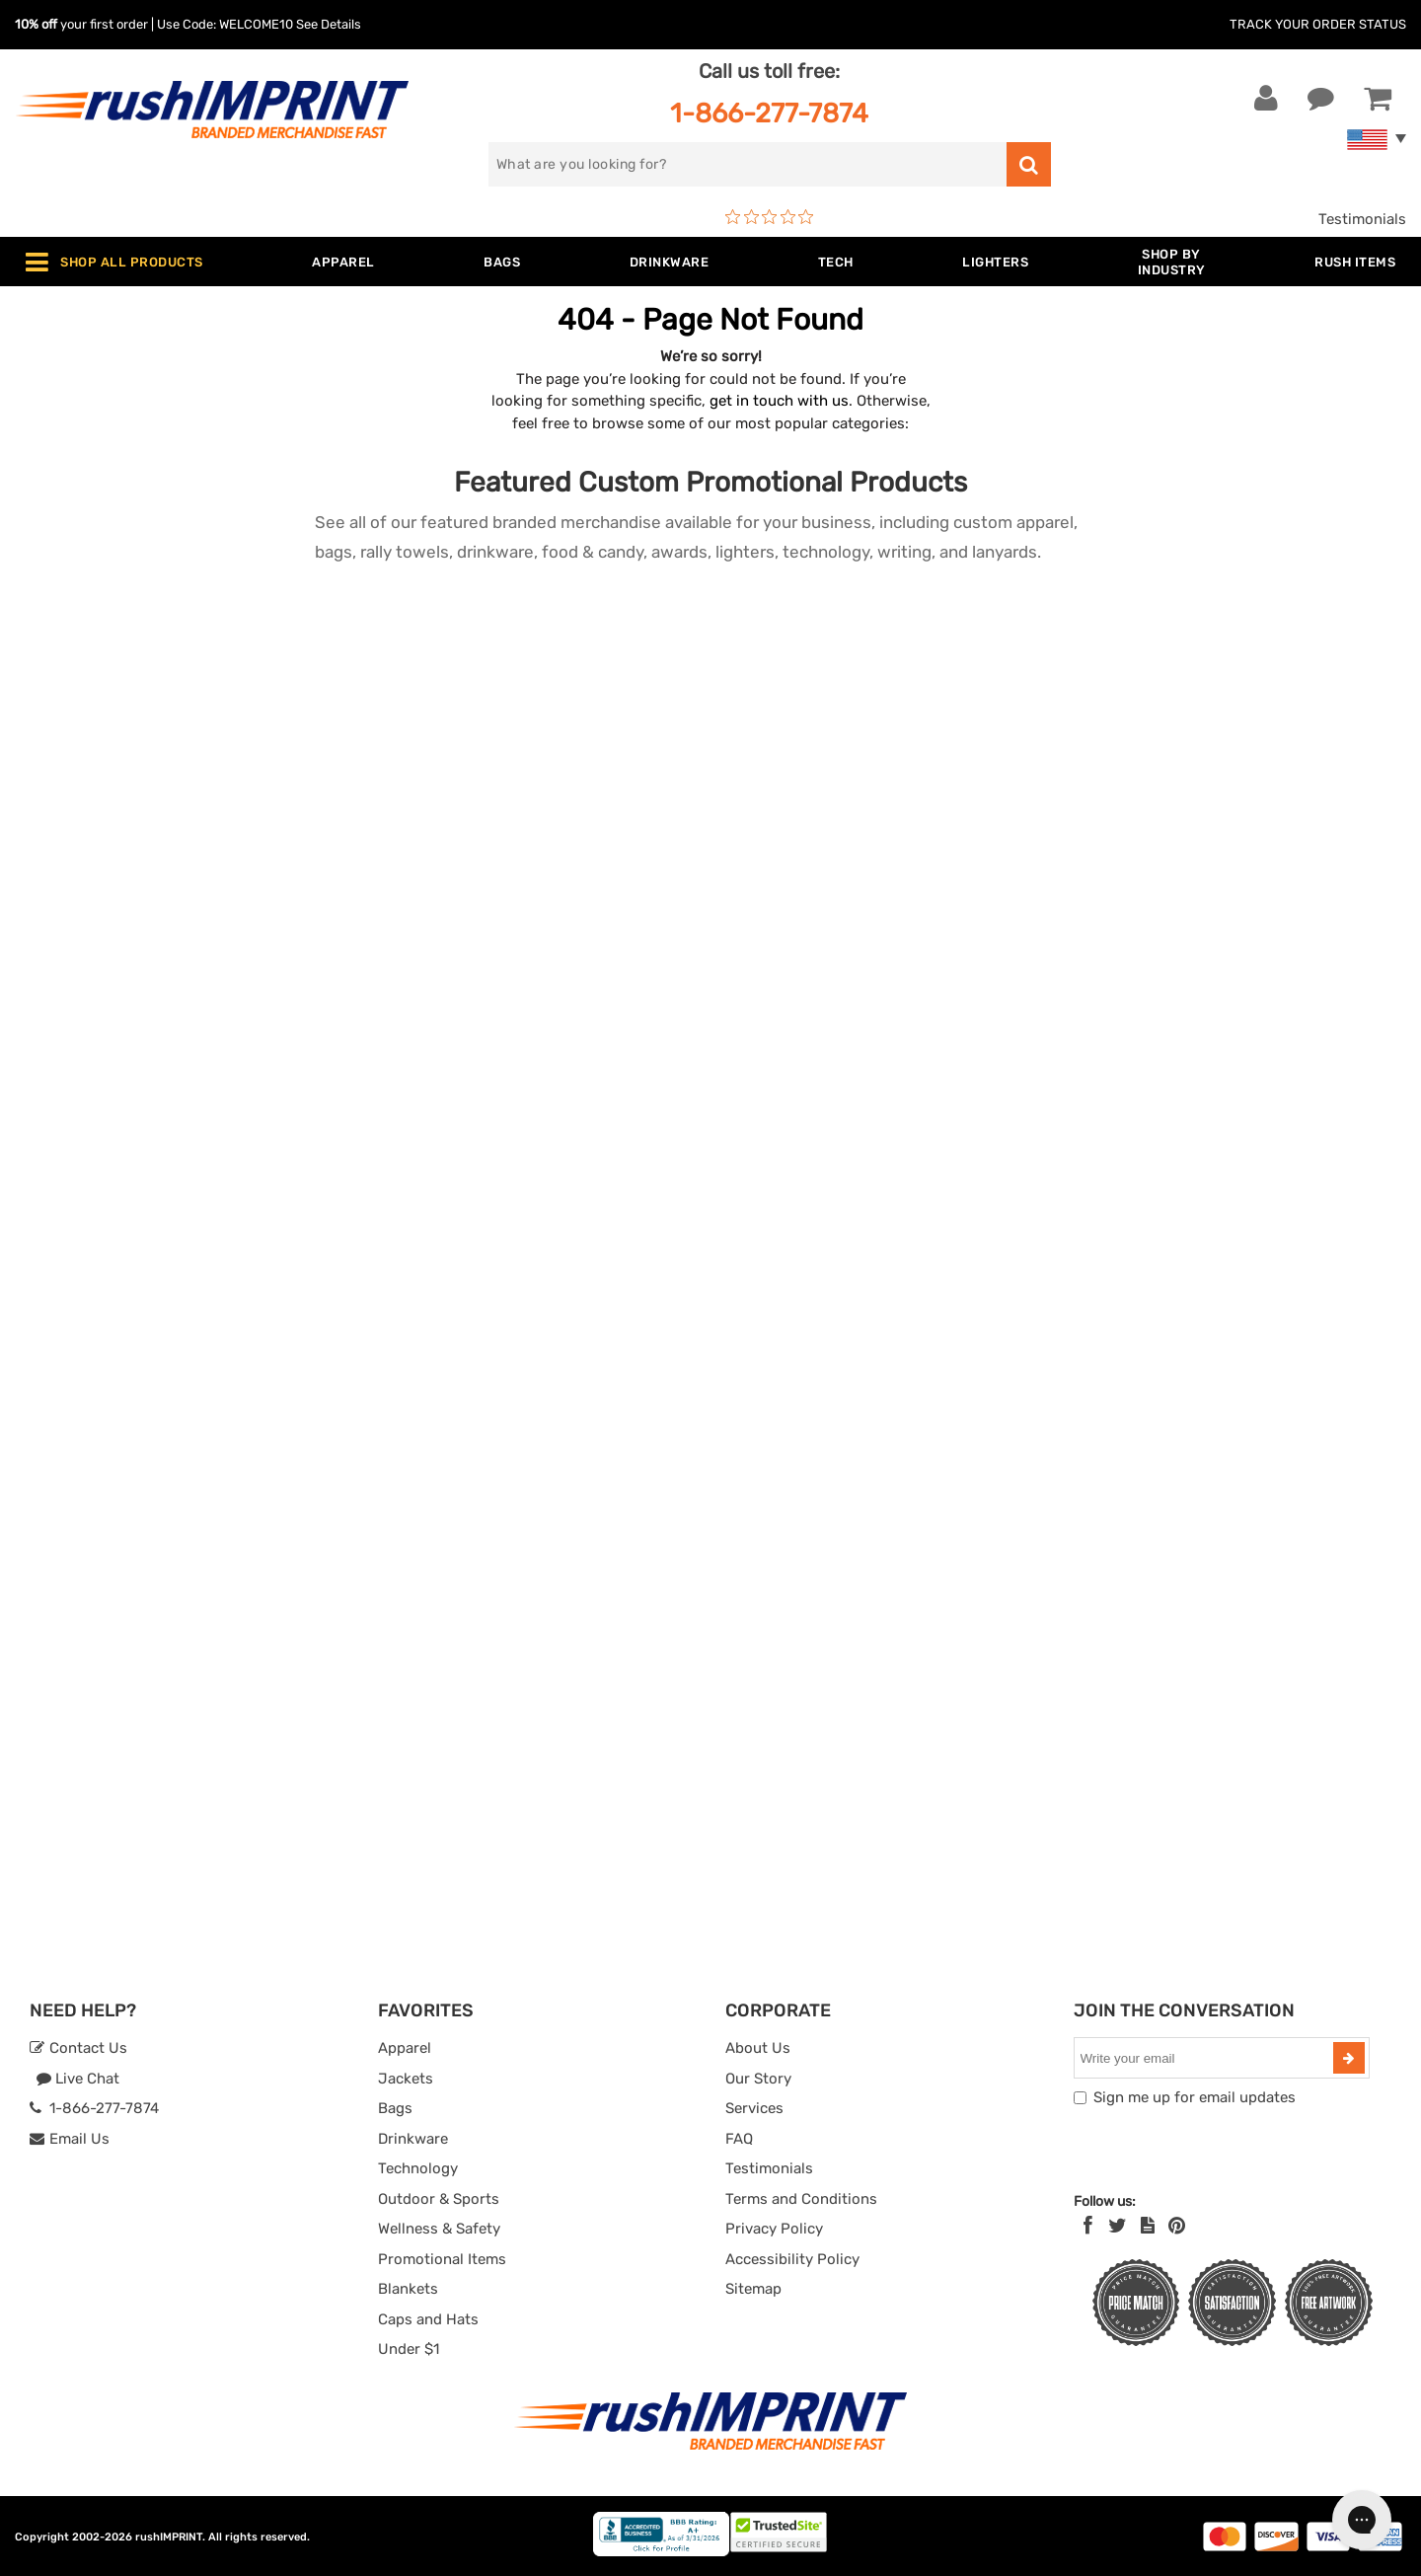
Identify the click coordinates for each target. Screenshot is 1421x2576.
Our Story (758, 2078)
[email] (1206, 2058)
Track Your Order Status (1318, 24)
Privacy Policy (774, 2228)
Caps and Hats (428, 2319)
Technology (418, 2168)
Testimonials (1362, 219)
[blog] (1148, 2225)
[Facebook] (1088, 2225)
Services (754, 2108)
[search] (747, 164)
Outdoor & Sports (438, 2199)
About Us (757, 2048)
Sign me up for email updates (1194, 2097)
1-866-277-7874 (769, 113)
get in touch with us (779, 401)
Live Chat (77, 2078)
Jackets (405, 2078)
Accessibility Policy (792, 2259)
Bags (395, 2108)
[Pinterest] (1176, 2225)
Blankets (408, 2289)
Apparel (404, 2048)
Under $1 (408, 2349)
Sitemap (753, 2289)
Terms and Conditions (801, 2199)
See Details (328, 24)
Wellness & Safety (439, 2228)
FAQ (739, 2139)
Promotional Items (442, 2259)
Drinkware (413, 2139)
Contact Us (78, 2048)
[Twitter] (1117, 2225)
